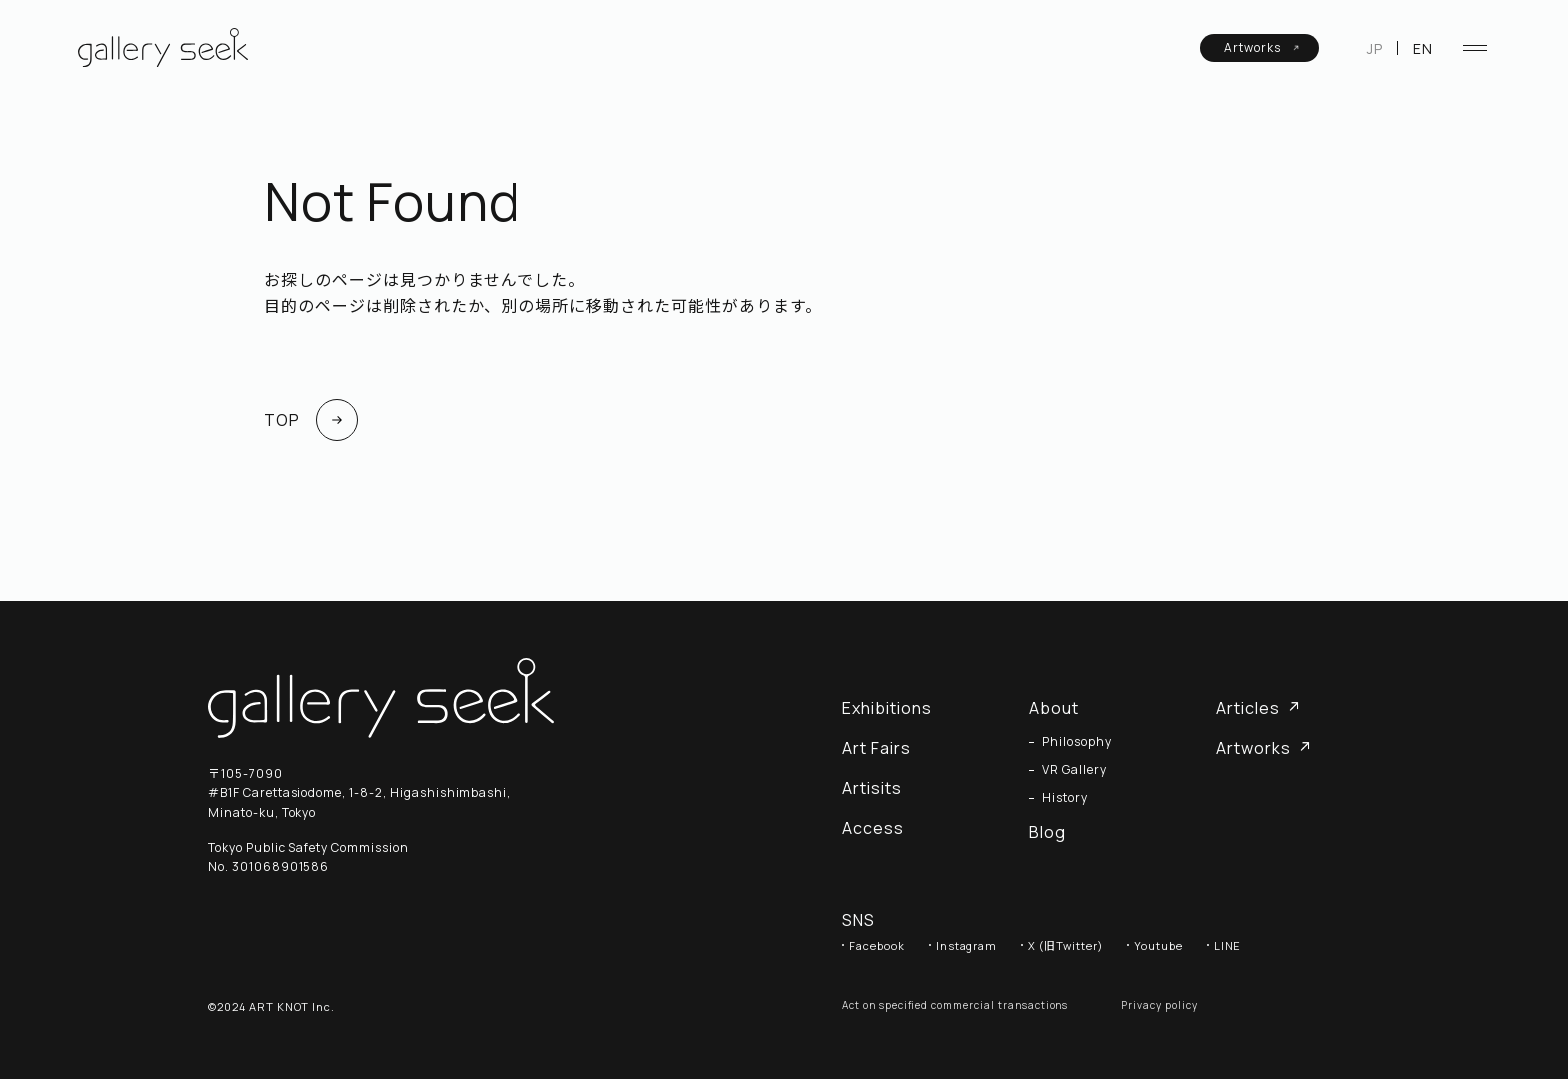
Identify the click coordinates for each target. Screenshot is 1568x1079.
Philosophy (1077, 742)
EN (1423, 48)
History (1065, 798)
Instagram (967, 945)
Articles (1258, 708)
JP (1375, 48)
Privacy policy (1159, 1005)
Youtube (1158, 945)
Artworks (1261, 47)
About (1054, 708)
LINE (1228, 945)
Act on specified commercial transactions (955, 1005)
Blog (1047, 832)
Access (873, 828)
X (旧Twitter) (1065, 945)
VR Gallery (1074, 770)
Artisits (872, 788)
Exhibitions (887, 708)
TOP (311, 420)
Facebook (877, 945)
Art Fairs (876, 748)
